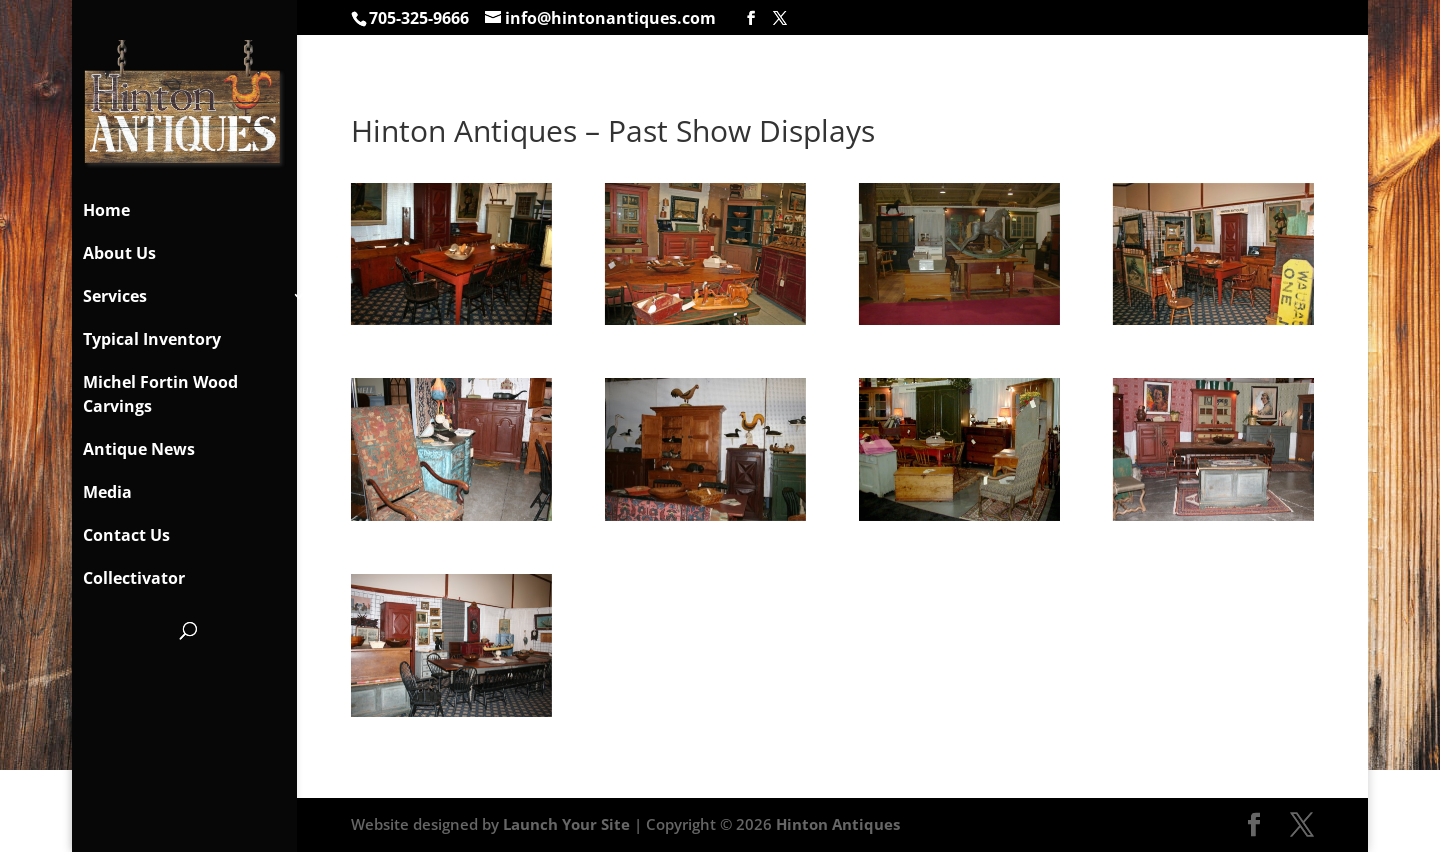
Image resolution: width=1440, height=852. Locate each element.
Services (115, 296)
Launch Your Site (566, 824)
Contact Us (126, 535)
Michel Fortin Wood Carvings (160, 394)
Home (106, 210)
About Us (119, 253)
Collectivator (134, 578)
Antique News (139, 449)
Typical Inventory (152, 339)
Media (107, 492)
